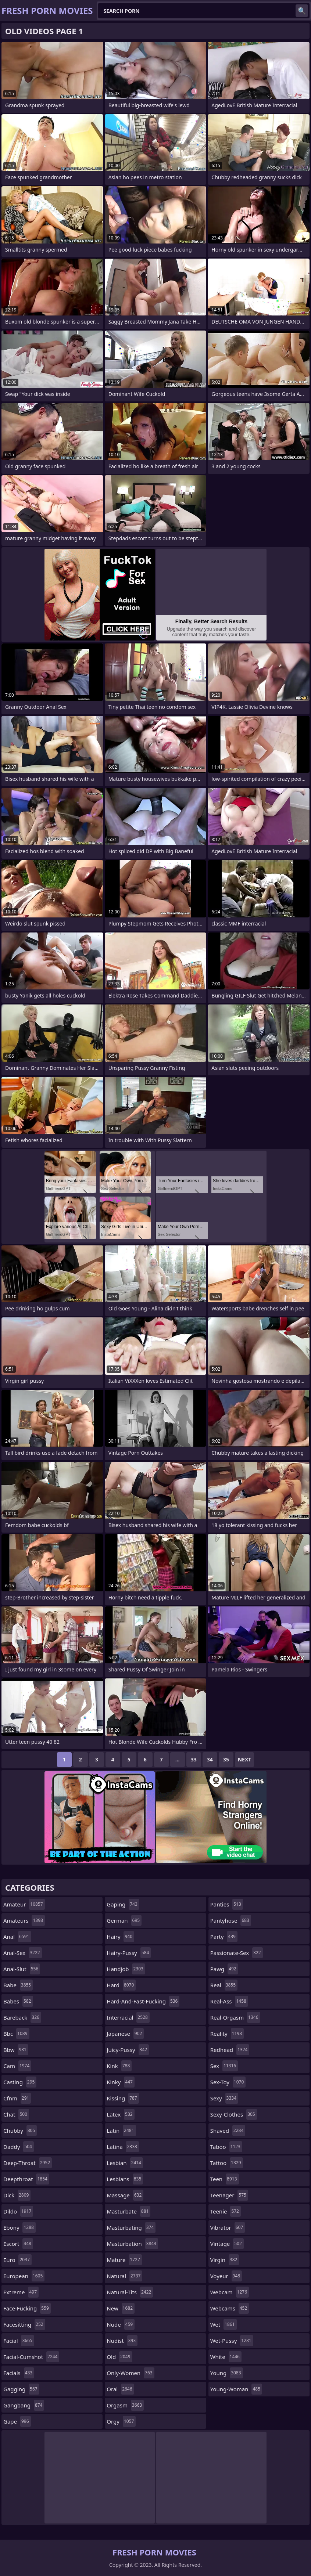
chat (16, 2114)
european (23, 2275)
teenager (229, 2195)
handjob (126, 1968)
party (223, 1936)
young (226, 2372)
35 (226, 1759)
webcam (229, 2292)
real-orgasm (235, 2017)
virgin (224, 2259)
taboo (226, 2146)
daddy (18, 2146)
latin (121, 2130)
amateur (24, 1904)
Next (244, 1759)
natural (124, 2275)
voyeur (226, 2275)
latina (123, 2146)
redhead (230, 2049)
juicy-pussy (128, 2049)
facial (18, 2340)
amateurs (24, 1920)
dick (17, 2195)
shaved (228, 2130)
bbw (15, 2049)
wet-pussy (231, 2340)
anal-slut (21, 1968)
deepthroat (26, 2178)
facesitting (24, 2324)
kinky (121, 2082)
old (119, 2356)
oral (120, 2389)
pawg (224, 1968)
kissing (123, 2098)
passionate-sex (236, 1952)
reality (227, 2033)
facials (18, 2372)
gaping (123, 1904)
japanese (125, 2033)
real (223, 1985)
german (124, 1920)
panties (226, 1904)
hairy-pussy (129, 1952)
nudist (122, 2340)
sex (224, 2065)
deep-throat (27, 2162)
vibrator (227, 2227)
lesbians (125, 2178)
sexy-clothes (233, 2114)
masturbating (131, 2227)
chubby (20, 2130)
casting (19, 2082)
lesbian (125, 2162)
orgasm (125, 2405)
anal (17, 1936)
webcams (229, 2308)
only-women (130, 2372)
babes (18, 2001)
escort (18, 2243)
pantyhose (230, 1920)
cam (17, 2065)
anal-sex (22, 1952)
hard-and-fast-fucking (143, 2001)
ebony (19, 2227)
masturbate (128, 2211)
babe (18, 1985)
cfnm (17, 2098)
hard (121, 1985)
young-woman (236, 2389)
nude (121, 2324)
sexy (224, 2098)
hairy (120, 1936)
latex (120, 2114)
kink (119, 2065)
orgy (121, 2421)
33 (194, 1759)
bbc (16, 2033)
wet (223, 2324)
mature (124, 2259)
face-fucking (27, 2308)
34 (210, 1759)
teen (224, 2178)
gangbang (23, 2405)
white (226, 2356)
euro (17, 2259)
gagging (21, 2389)
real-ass (229, 2001)
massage (125, 2195)
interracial (128, 2017)
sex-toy (228, 2082)
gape (17, 2421)
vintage (227, 2243)
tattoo (226, 2162)
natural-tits (130, 2292)
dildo (18, 2211)
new (121, 2308)
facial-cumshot (31, 2356)
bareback (22, 2017)
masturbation (132, 2243)
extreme (21, 2292)
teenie (225, 2211)
